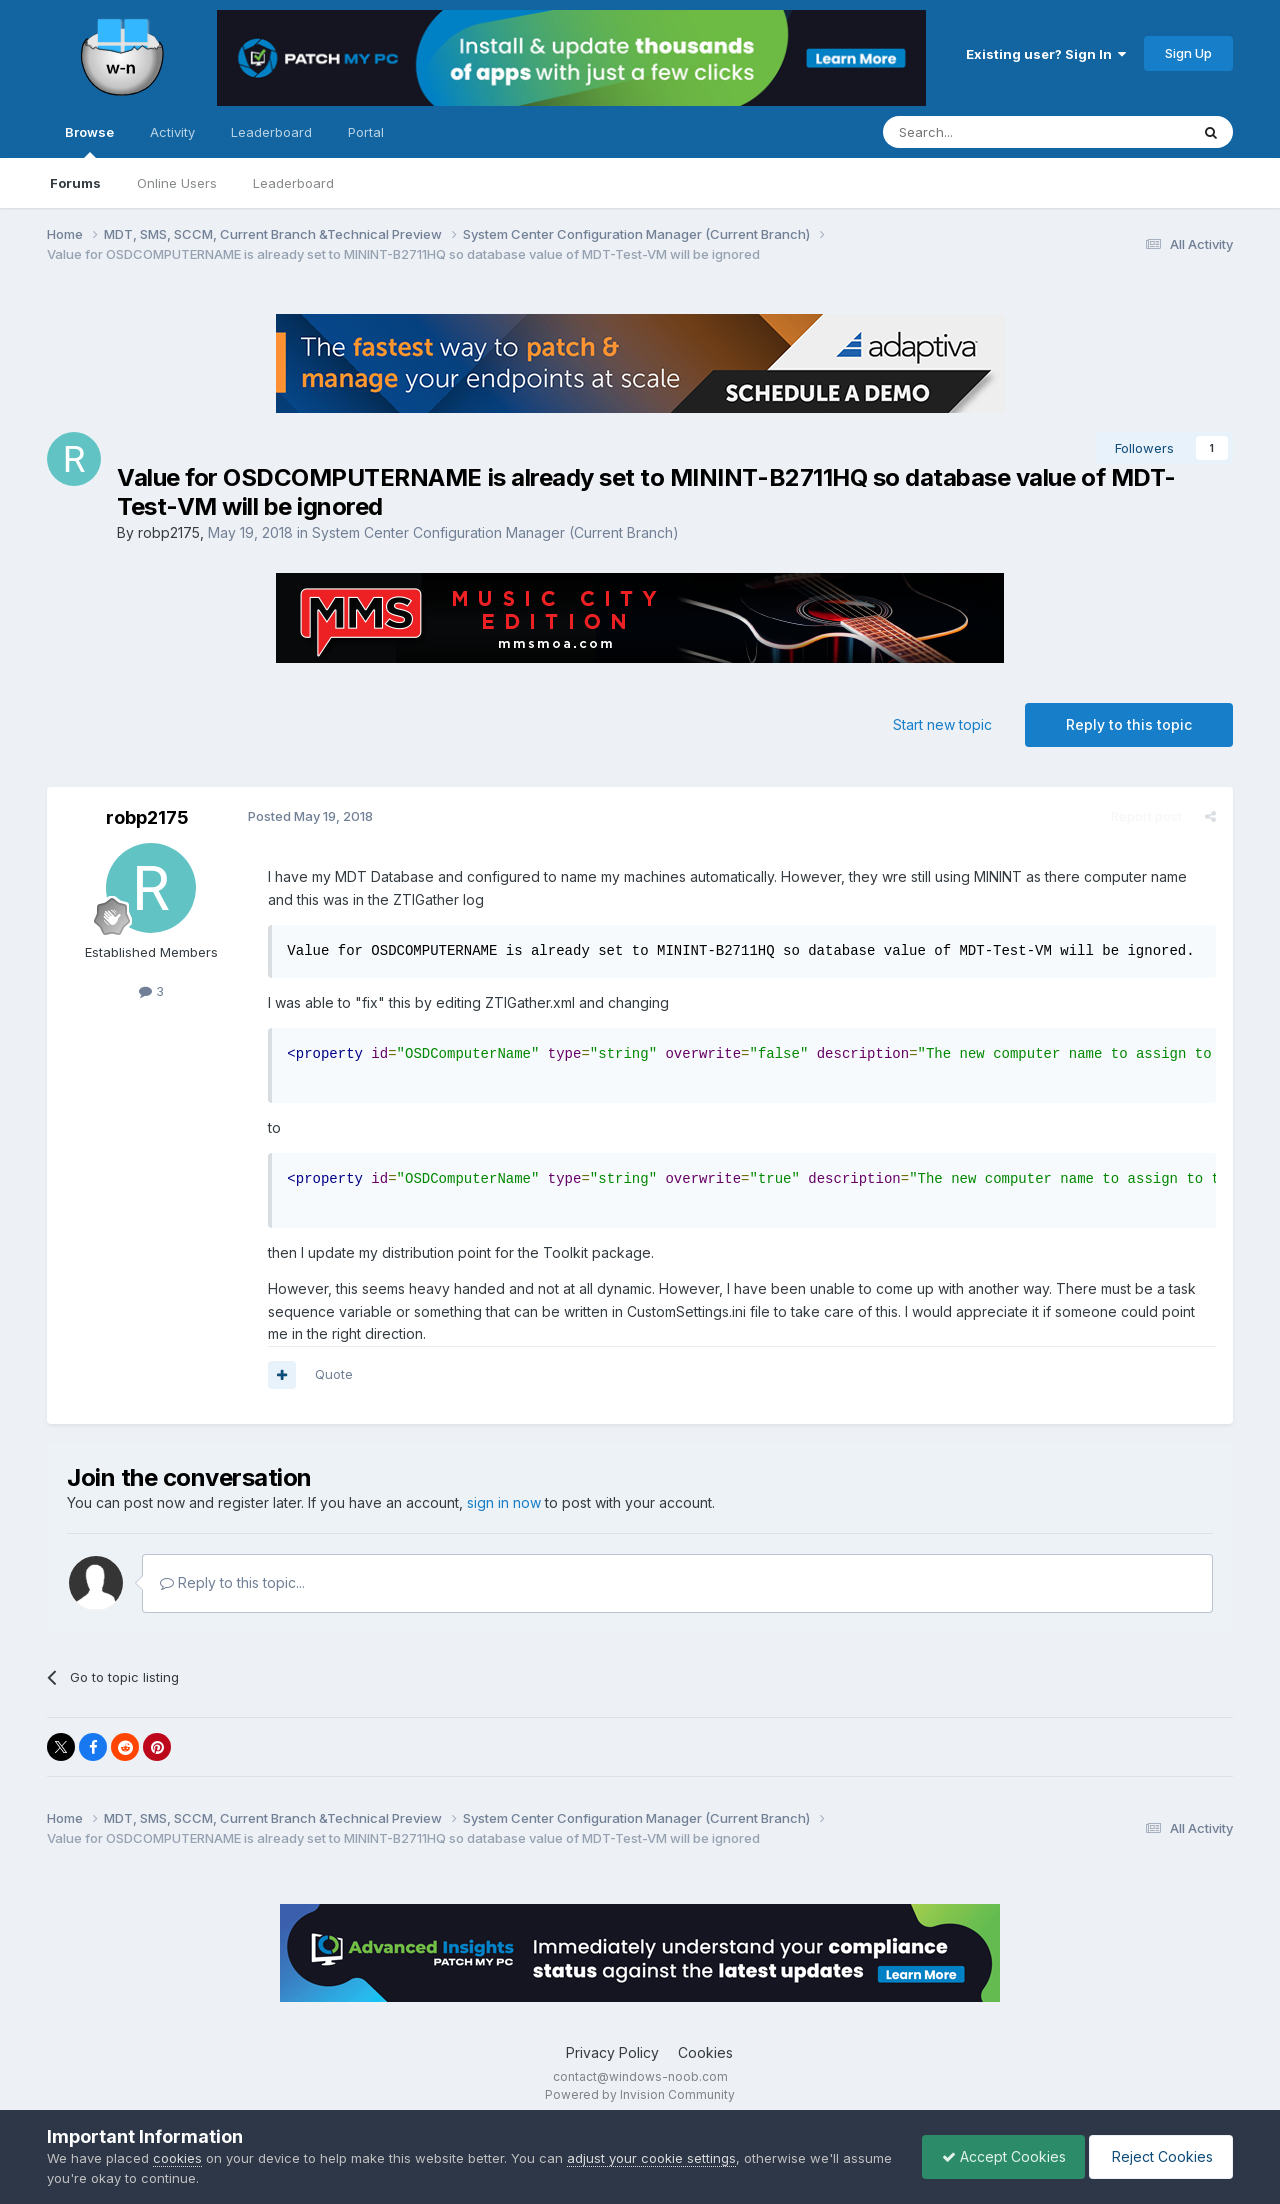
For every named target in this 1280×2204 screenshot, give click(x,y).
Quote (333, 1374)
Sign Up (1188, 53)
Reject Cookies (1159, 2156)
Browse (89, 141)
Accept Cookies (999, 2156)
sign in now (504, 1502)
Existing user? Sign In (1046, 54)
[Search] (985, 132)
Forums (75, 183)
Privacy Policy (612, 2052)
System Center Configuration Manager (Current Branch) (495, 532)
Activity (172, 132)
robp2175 (169, 532)
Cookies (705, 2052)
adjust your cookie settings (651, 2158)
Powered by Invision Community (640, 2094)
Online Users (177, 183)
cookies (177, 2158)
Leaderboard (293, 183)
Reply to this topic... (232, 1582)
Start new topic (942, 724)
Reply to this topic (1129, 724)
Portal (366, 132)
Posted (309, 816)
